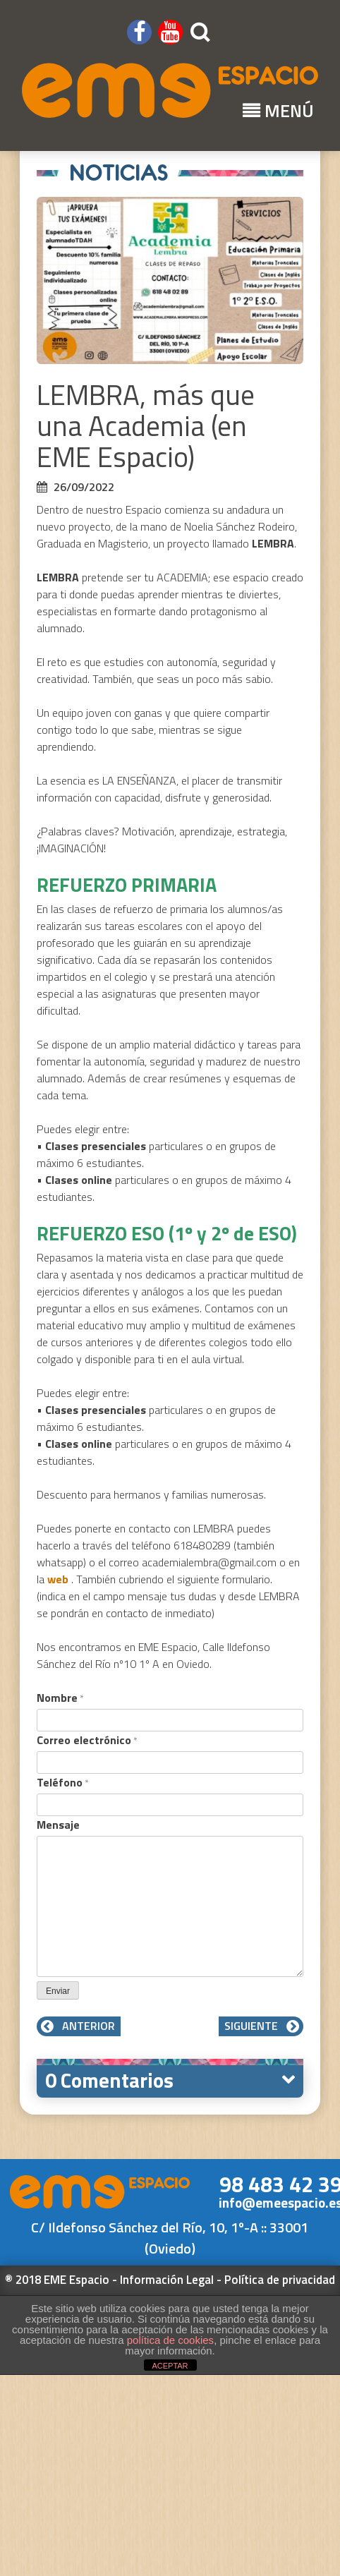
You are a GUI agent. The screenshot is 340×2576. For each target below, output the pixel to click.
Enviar (58, 1991)
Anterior (78, 2025)
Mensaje (58, 1824)
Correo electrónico (87, 1739)
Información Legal (167, 2279)
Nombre (60, 1697)
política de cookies (170, 2340)
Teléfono (63, 1782)
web (59, 1579)
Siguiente (261, 2025)
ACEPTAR (170, 2366)
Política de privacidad (279, 2279)
